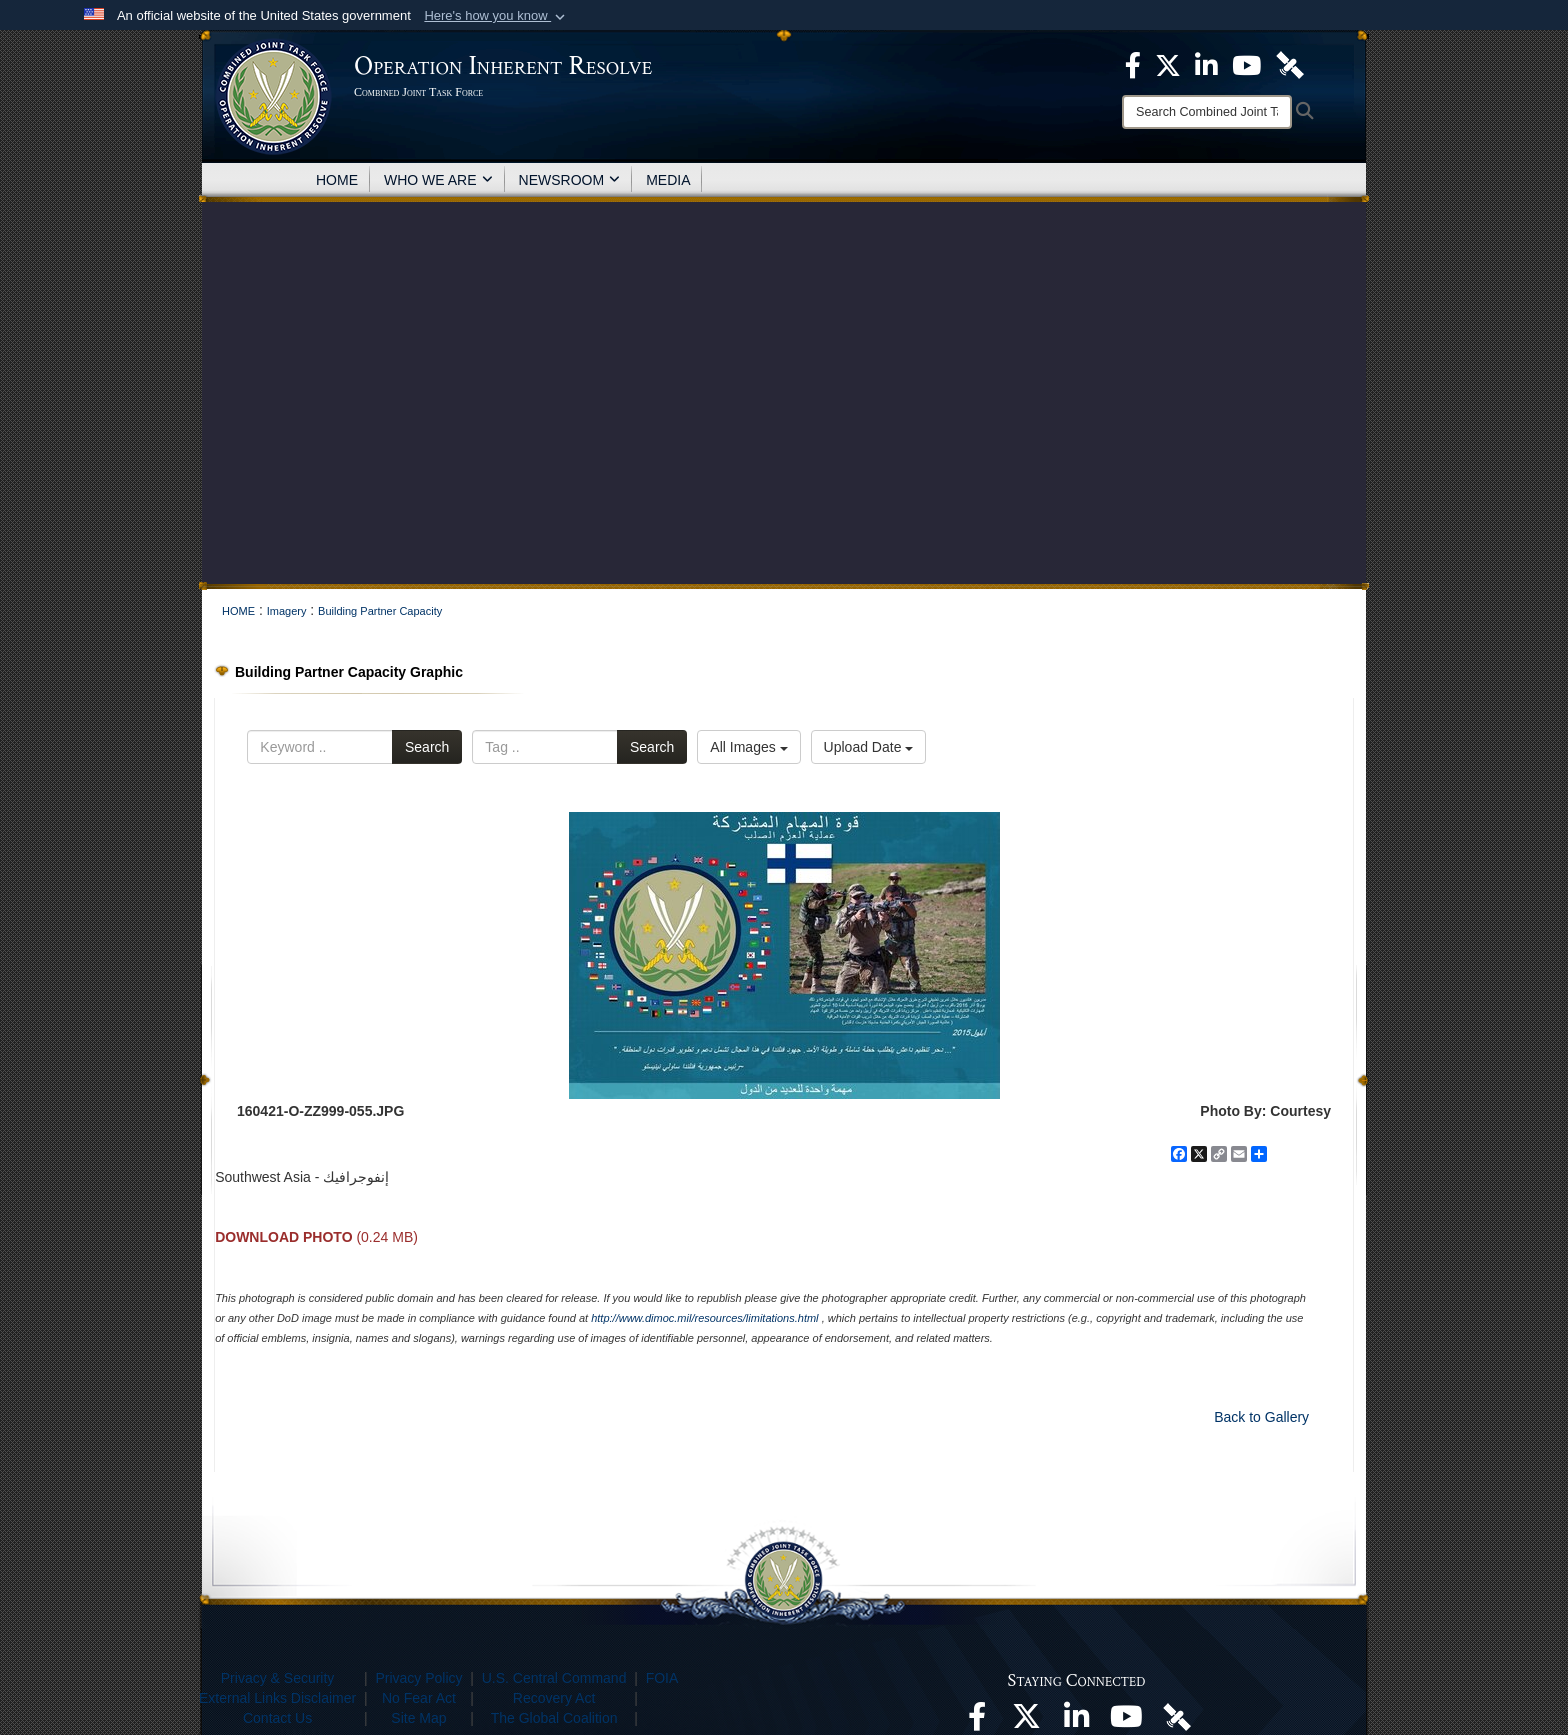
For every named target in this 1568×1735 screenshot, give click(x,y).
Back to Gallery (1261, 1417)
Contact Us (277, 1718)
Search (427, 747)
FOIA (662, 1678)
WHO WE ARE (438, 180)
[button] (496, 16)
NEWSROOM (570, 180)
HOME (337, 180)
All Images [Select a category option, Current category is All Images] (748, 747)
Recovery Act (554, 1698)
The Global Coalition (554, 1718)
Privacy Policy (418, 1678)
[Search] (1207, 112)
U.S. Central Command (554, 1678)
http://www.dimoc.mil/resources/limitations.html (704, 1318)
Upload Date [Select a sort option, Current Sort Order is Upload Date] (869, 747)
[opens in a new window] (977, 1722)
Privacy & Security (278, 1678)
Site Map (418, 1718)
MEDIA (668, 180)
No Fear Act (419, 1698)
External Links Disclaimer (277, 1698)
